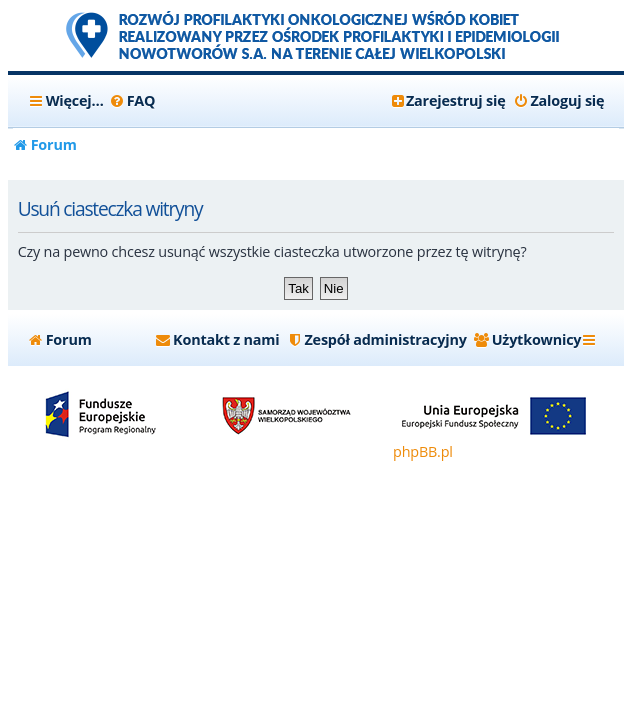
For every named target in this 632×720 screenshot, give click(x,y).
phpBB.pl (423, 451)
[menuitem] (132, 101)
